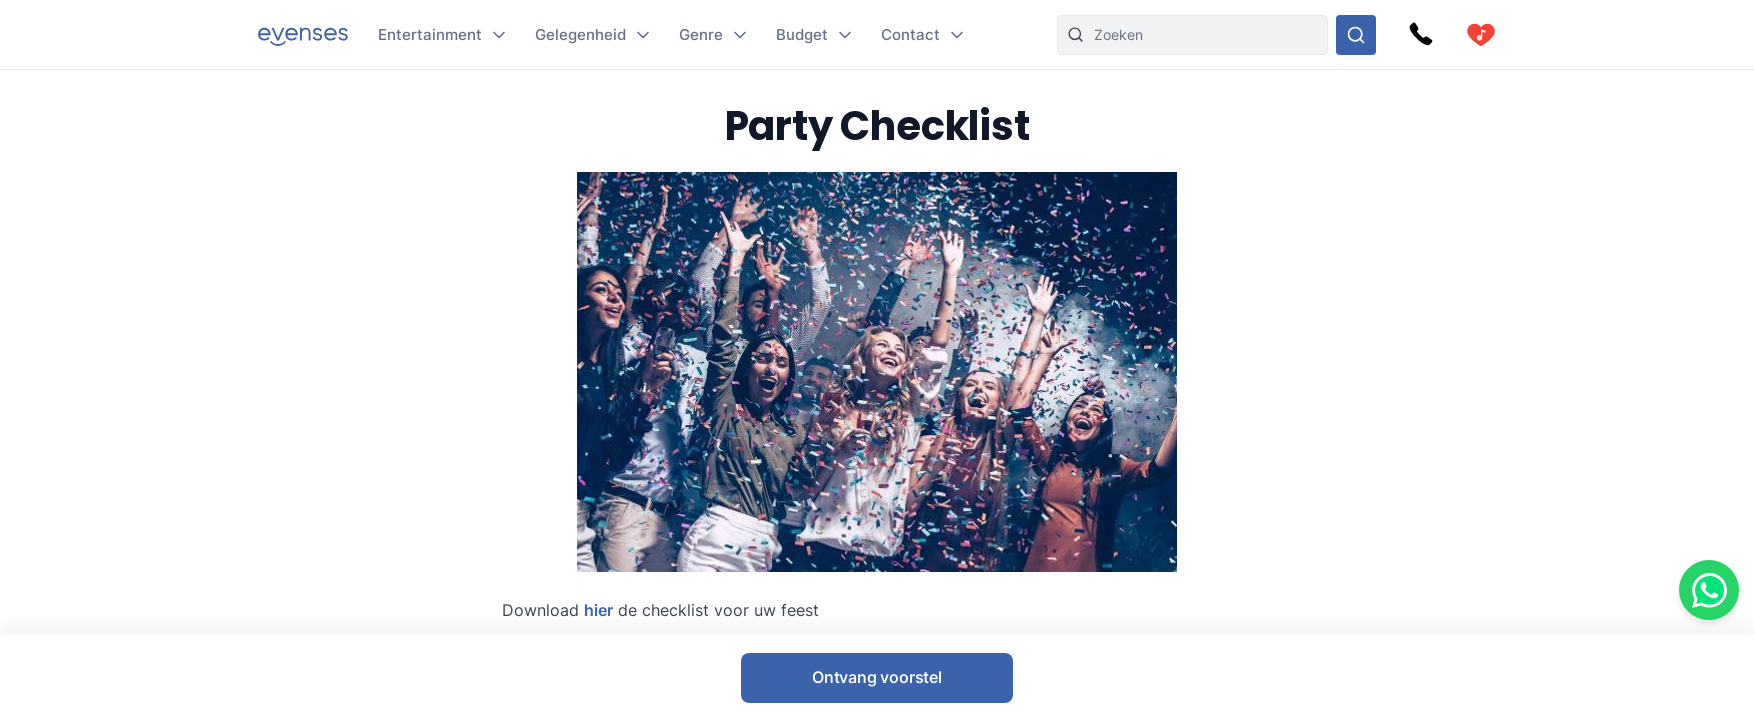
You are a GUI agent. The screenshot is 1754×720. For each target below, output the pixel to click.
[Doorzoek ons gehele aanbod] (1356, 35)
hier (598, 610)
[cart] (1481, 35)
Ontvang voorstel (877, 677)
